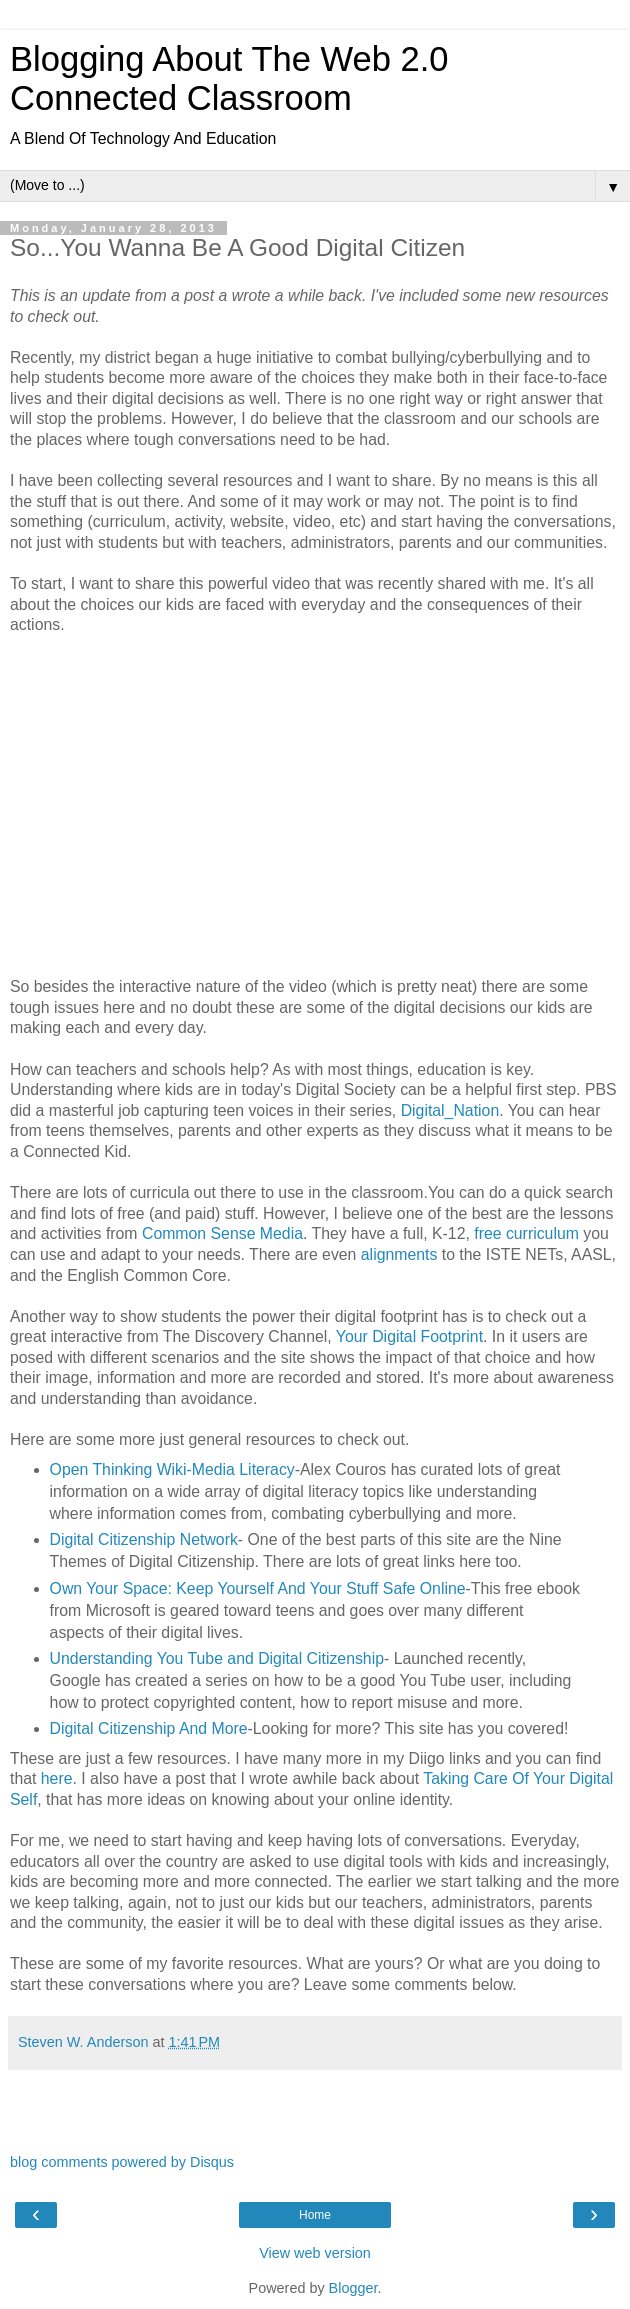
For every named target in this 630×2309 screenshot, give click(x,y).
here (57, 1778)
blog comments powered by (122, 2162)
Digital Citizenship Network (144, 1539)
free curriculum (528, 1233)
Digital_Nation (450, 1110)
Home (315, 2215)
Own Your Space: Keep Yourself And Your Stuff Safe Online (258, 1588)
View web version (315, 2253)
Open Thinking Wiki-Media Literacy (172, 1469)
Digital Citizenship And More (149, 1728)
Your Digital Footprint (409, 1336)
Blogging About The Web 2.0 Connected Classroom (229, 78)
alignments (399, 1254)
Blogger (353, 2288)
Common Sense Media (222, 1233)
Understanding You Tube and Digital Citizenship (217, 1658)
